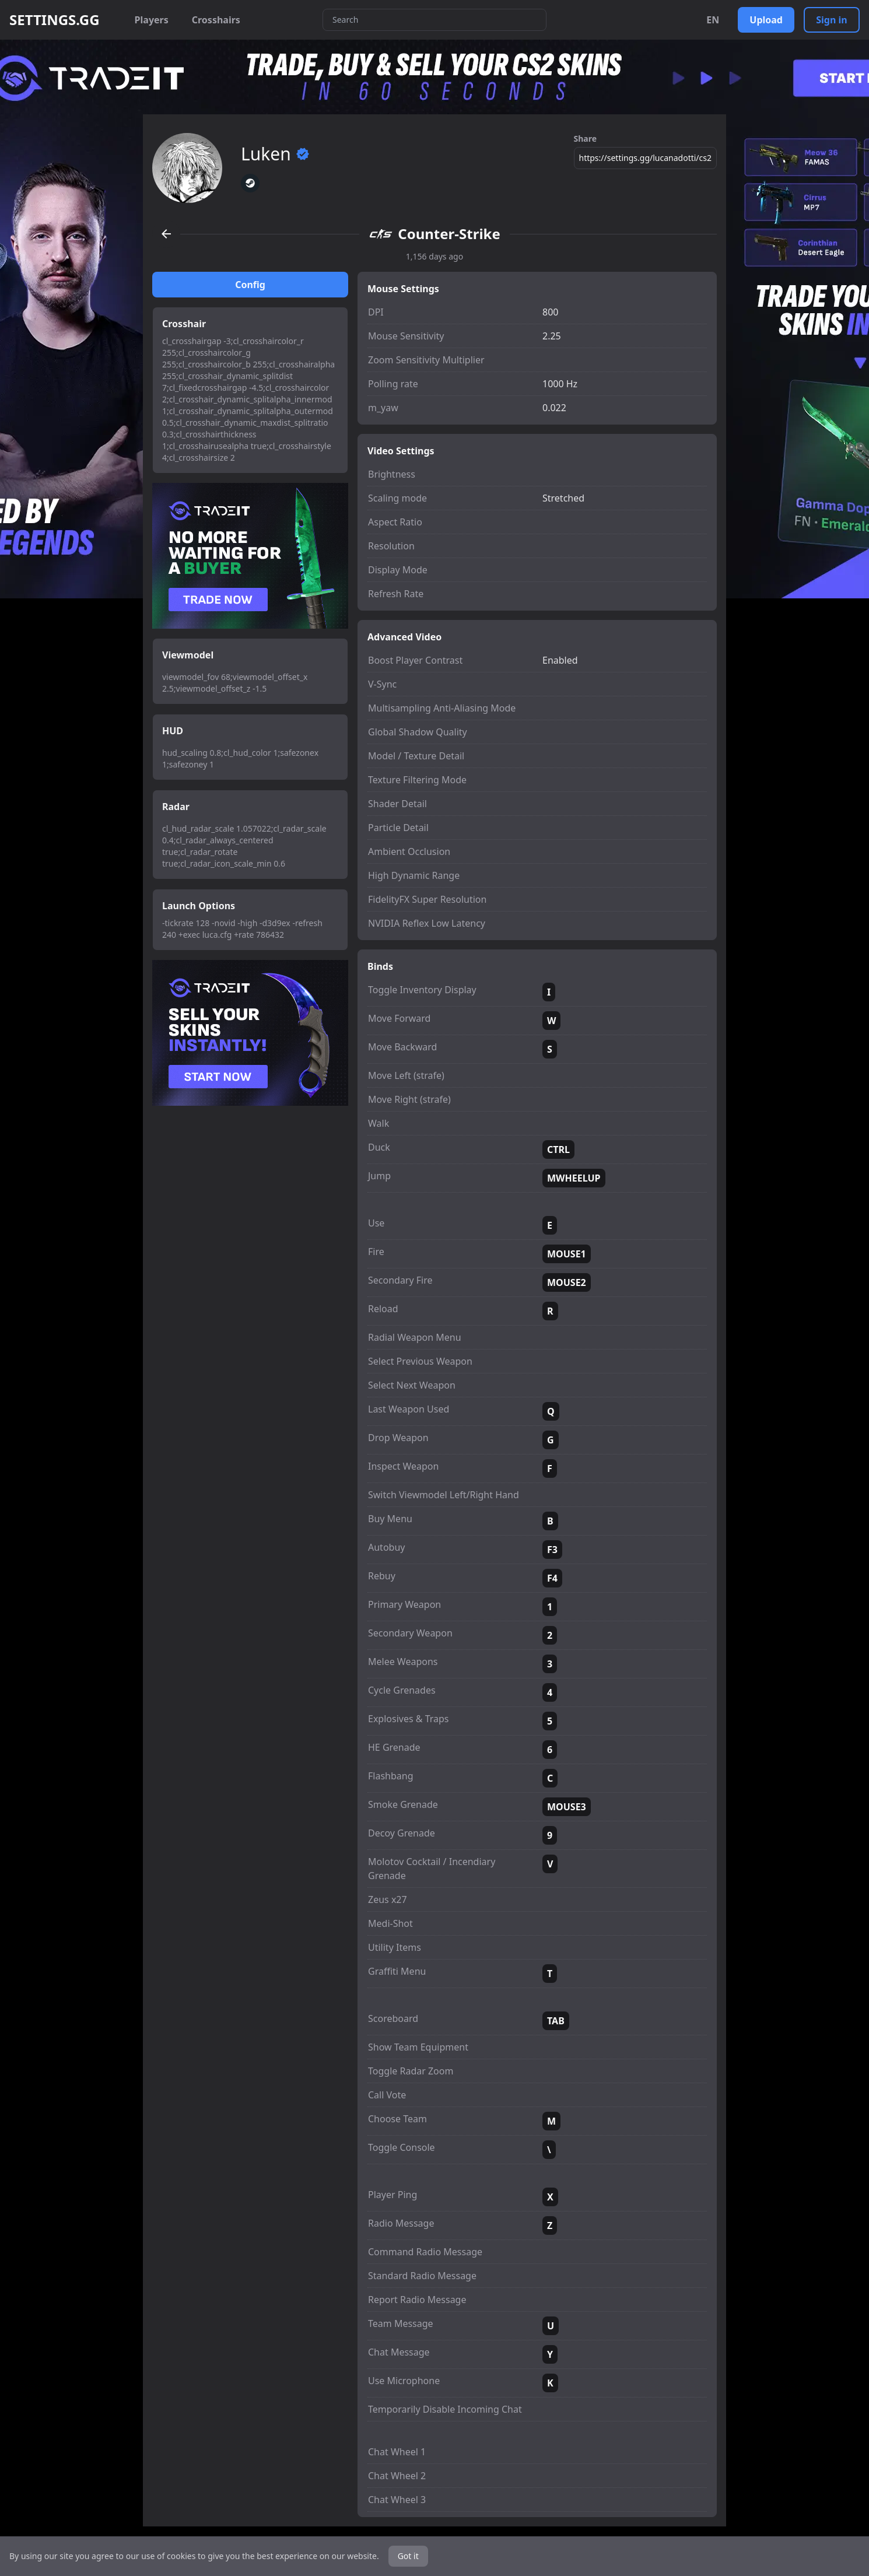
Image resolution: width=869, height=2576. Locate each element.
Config (250, 284)
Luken (275, 153)
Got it (408, 2555)
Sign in (831, 19)
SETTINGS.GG (54, 19)
